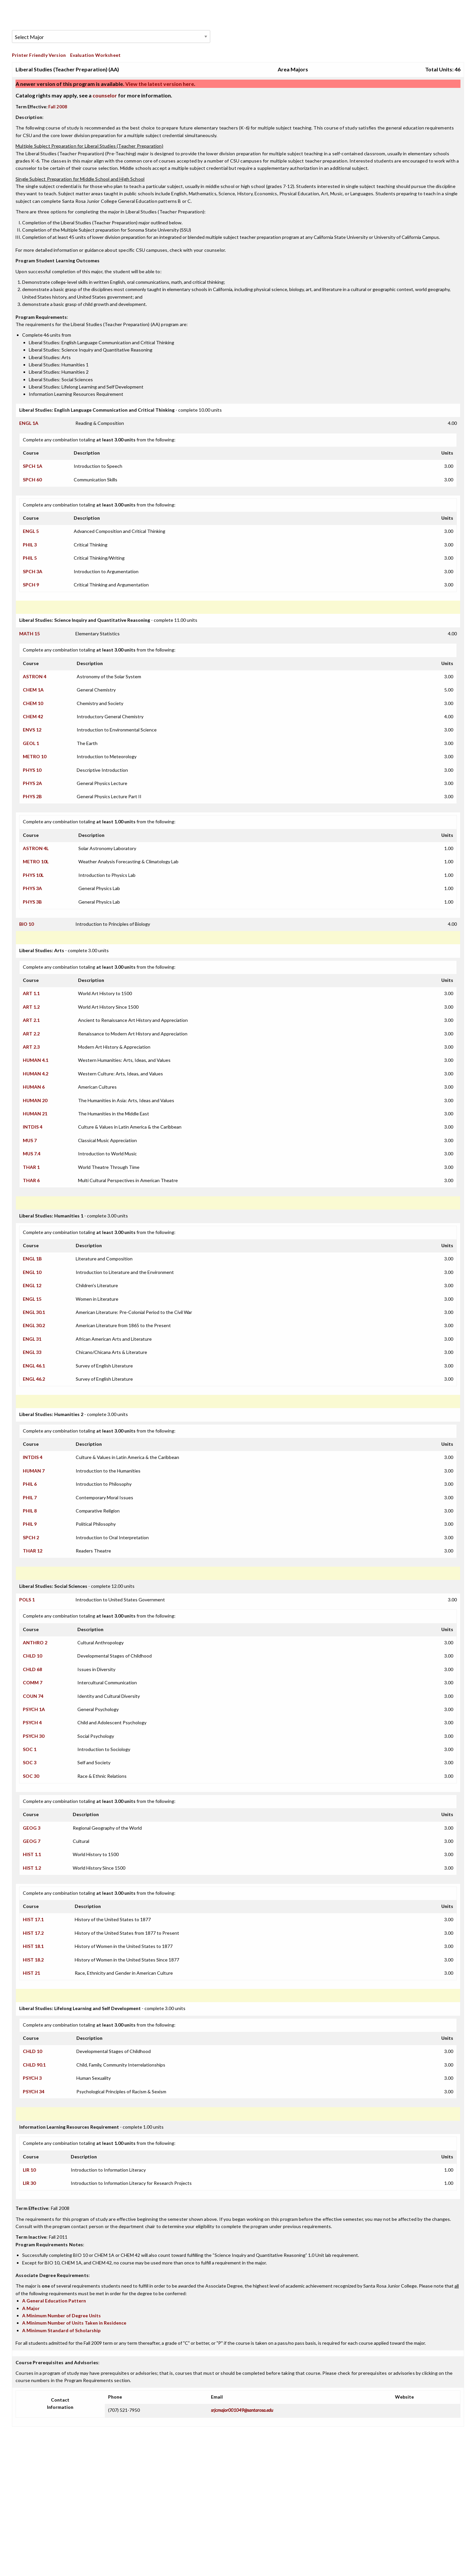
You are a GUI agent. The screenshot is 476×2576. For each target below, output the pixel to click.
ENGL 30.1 (34, 1312)
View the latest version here (159, 84)
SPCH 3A (32, 571)
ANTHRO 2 (35, 1642)
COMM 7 (32, 1682)
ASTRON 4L (36, 848)
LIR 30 (29, 2183)
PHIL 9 (30, 1524)
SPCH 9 (31, 584)
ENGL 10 (32, 1272)
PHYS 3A (32, 888)
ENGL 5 (31, 531)
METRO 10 (34, 756)
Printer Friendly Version (39, 55)
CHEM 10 (33, 703)
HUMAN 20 (35, 1100)
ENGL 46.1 (34, 1365)
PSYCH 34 (33, 2091)
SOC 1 (29, 1749)
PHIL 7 (30, 1497)
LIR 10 (29, 2170)
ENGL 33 (32, 1352)
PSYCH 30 (33, 1736)
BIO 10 (26, 924)
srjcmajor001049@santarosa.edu (242, 2410)
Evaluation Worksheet (95, 55)
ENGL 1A (28, 423)
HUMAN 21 (35, 1113)
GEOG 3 (31, 1828)
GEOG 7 (31, 1841)
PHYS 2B (32, 796)
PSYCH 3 (32, 2078)
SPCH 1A (32, 466)
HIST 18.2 (33, 1959)
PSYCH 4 (32, 1722)
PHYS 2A (32, 783)
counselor (105, 95)
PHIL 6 (30, 1484)
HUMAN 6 (34, 1087)
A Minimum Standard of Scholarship (61, 2330)
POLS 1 (27, 1599)
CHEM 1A (33, 689)
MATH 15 (29, 633)
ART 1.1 (31, 993)
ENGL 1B (32, 1258)
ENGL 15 (32, 1299)
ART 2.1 (31, 1020)
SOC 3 (29, 1762)
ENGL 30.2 (34, 1325)
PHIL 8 (30, 1510)
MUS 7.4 (31, 1153)
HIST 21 (31, 1973)
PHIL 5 (30, 558)
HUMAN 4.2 (35, 1073)
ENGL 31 (32, 1339)
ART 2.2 (31, 1033)
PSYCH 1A (34, 1709)
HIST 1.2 (32, 1868)
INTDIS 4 (32, 1127)
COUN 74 (33, 1696)
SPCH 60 (32, 479)
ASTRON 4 (34, 676)
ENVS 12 (32, 729)
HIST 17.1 (33, 1919)
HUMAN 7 (34, 1471)
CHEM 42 (33, 716)
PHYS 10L (33, 875)
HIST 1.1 (32, 1854)
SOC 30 (31, 1776)
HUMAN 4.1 (35, 1060)
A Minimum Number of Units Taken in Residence (74, 2323)
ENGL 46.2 (34, 1379)
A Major (31, 2308)
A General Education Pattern (54, 2300)
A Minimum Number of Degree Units (61, 2315)
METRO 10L (36, 861)
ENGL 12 (32, 1285)
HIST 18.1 (33, 1946)
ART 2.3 (31, 1047)
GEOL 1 (31, 743)
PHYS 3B (32, 902)
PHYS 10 (32, 770)
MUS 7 (30, 1140)
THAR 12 (32, 1550)
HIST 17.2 (33, 1933)
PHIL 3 (30, 544)
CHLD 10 (32, 1656)
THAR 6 (31, 1180)
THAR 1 (31, 1167)
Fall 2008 (57, 106)
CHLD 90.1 (34, 2065)
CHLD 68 (32, 1669)
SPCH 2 (31, 1537)
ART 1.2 (31, 1007)
